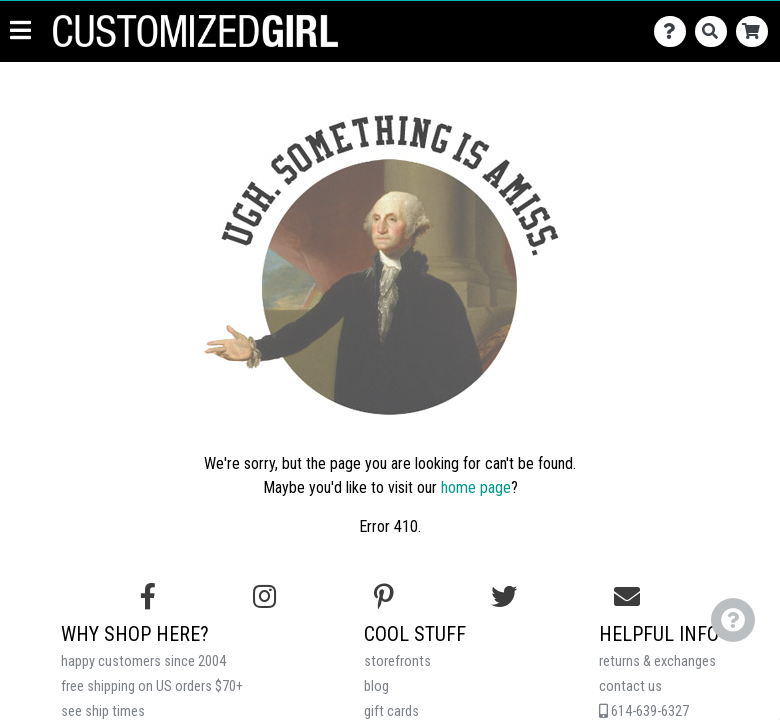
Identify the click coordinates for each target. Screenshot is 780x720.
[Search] (715, 54)
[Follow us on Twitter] (504, 597)
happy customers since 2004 (143, 661)
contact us (630, 686)
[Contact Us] (674, 54)
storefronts (397, 661)
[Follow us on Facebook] (148, 597)
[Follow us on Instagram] (264, 597)
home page (476, 487)
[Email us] (627, 597)
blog (376, 686)
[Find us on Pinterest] (384, 597)
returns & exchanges (657, 661)
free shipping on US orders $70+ (152, 686)
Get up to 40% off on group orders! (390, 11)
